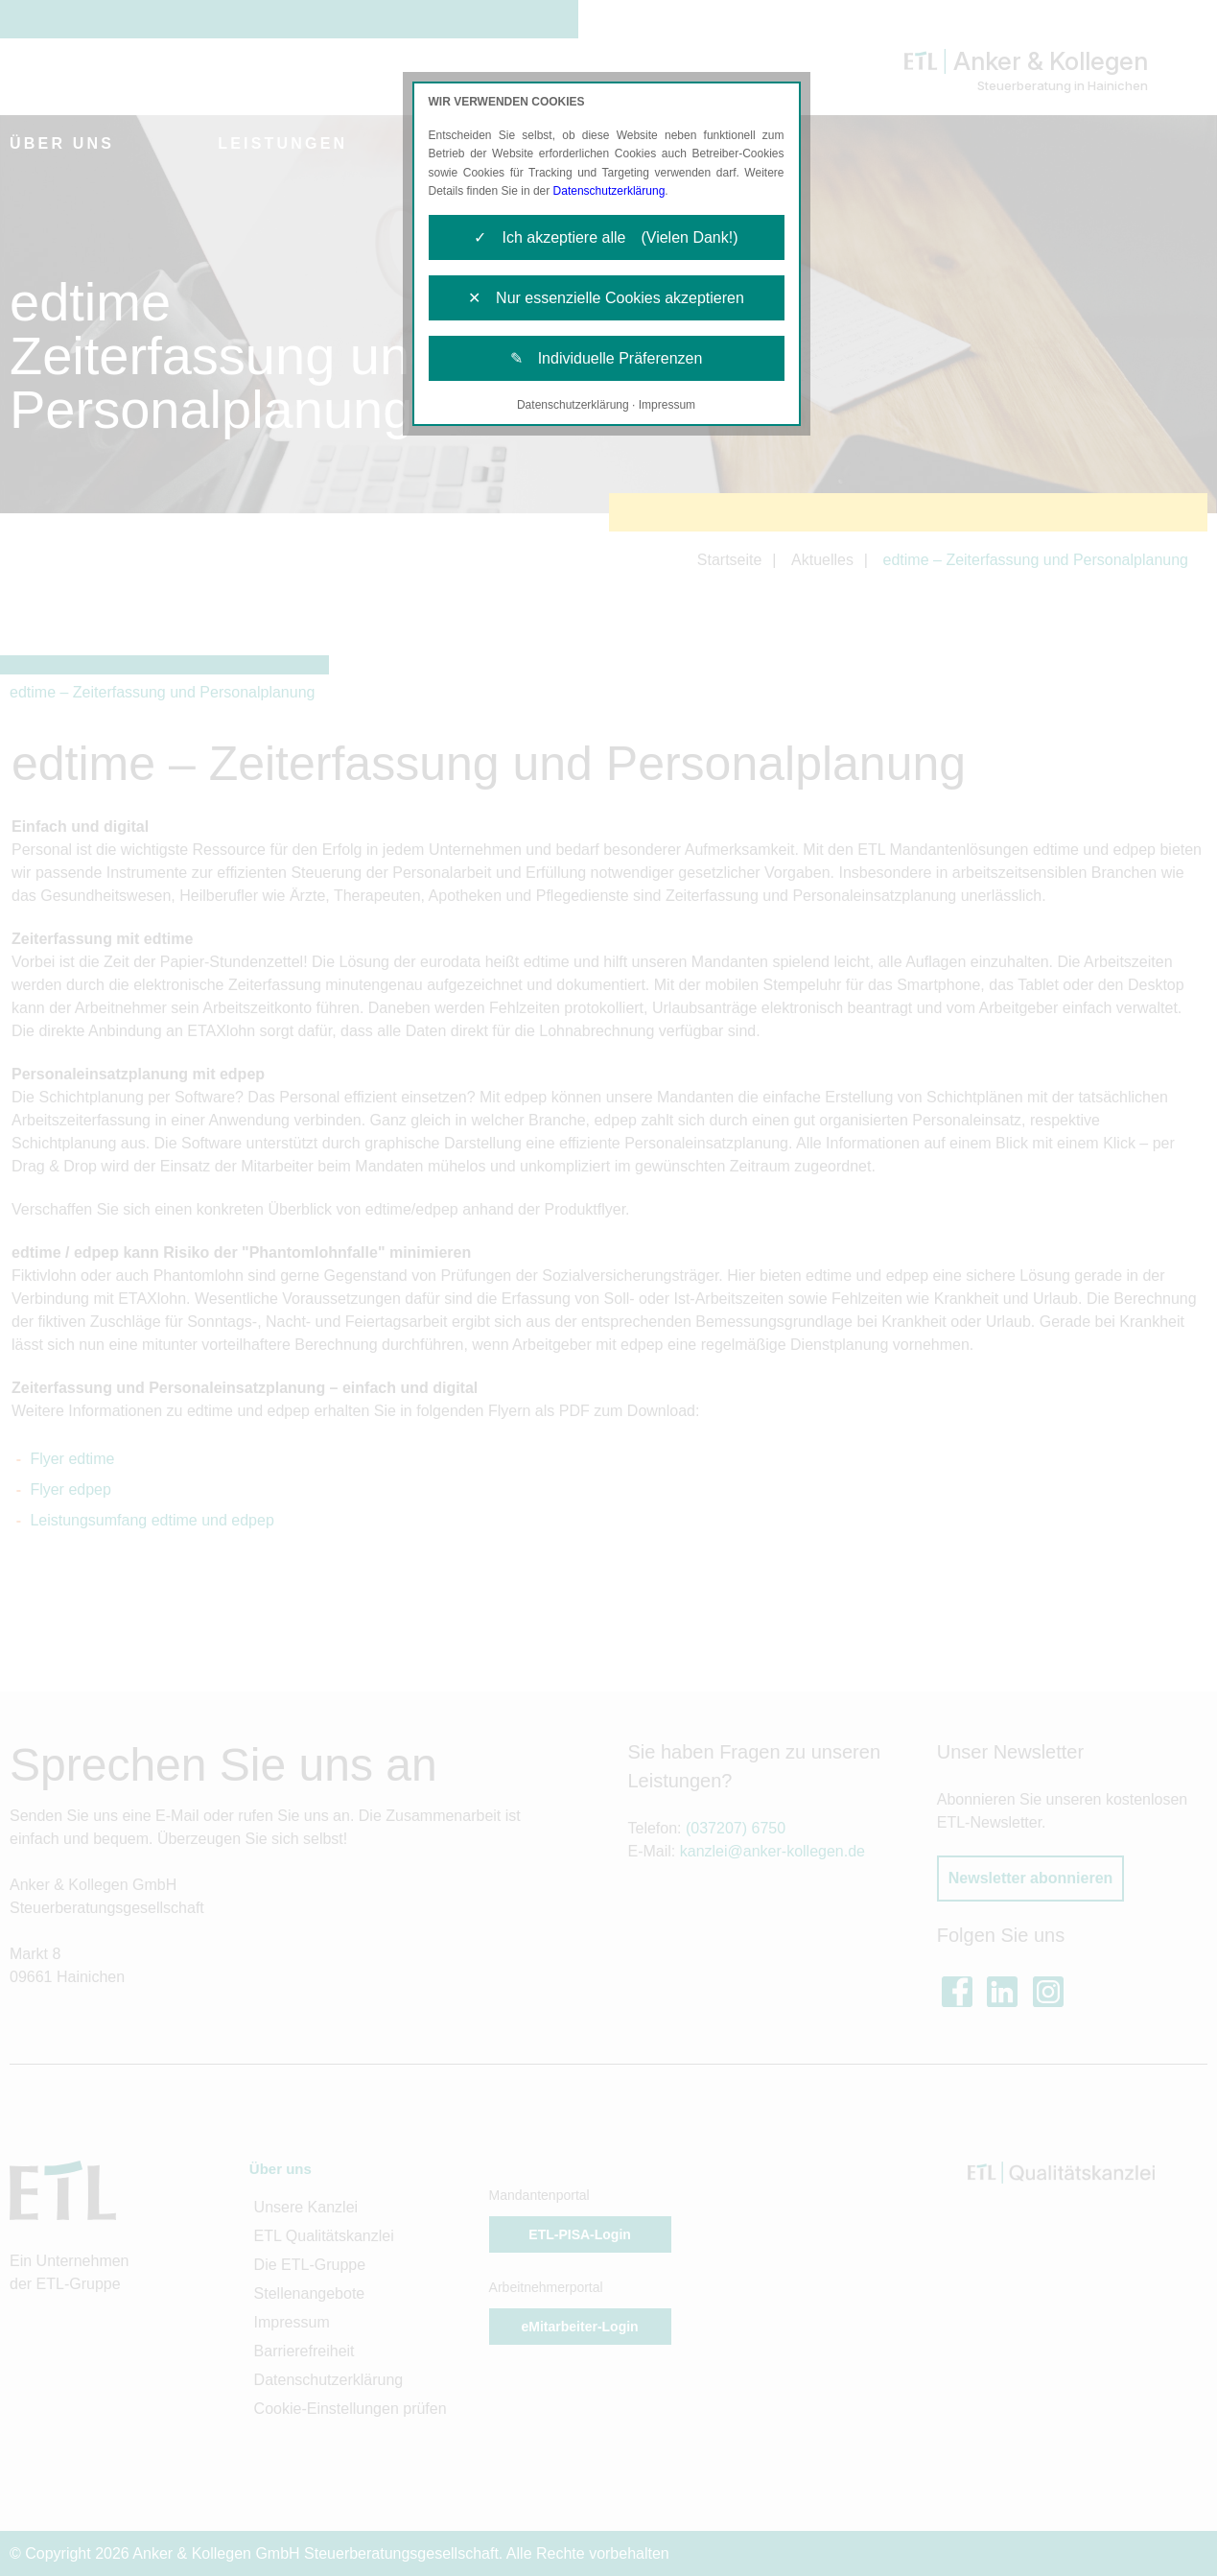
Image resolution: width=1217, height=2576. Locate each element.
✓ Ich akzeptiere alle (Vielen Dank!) (605, 237)
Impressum (667, 405)
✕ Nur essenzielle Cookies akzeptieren (606, 298)
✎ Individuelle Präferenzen (606, 358)
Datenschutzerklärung (609, 191)
